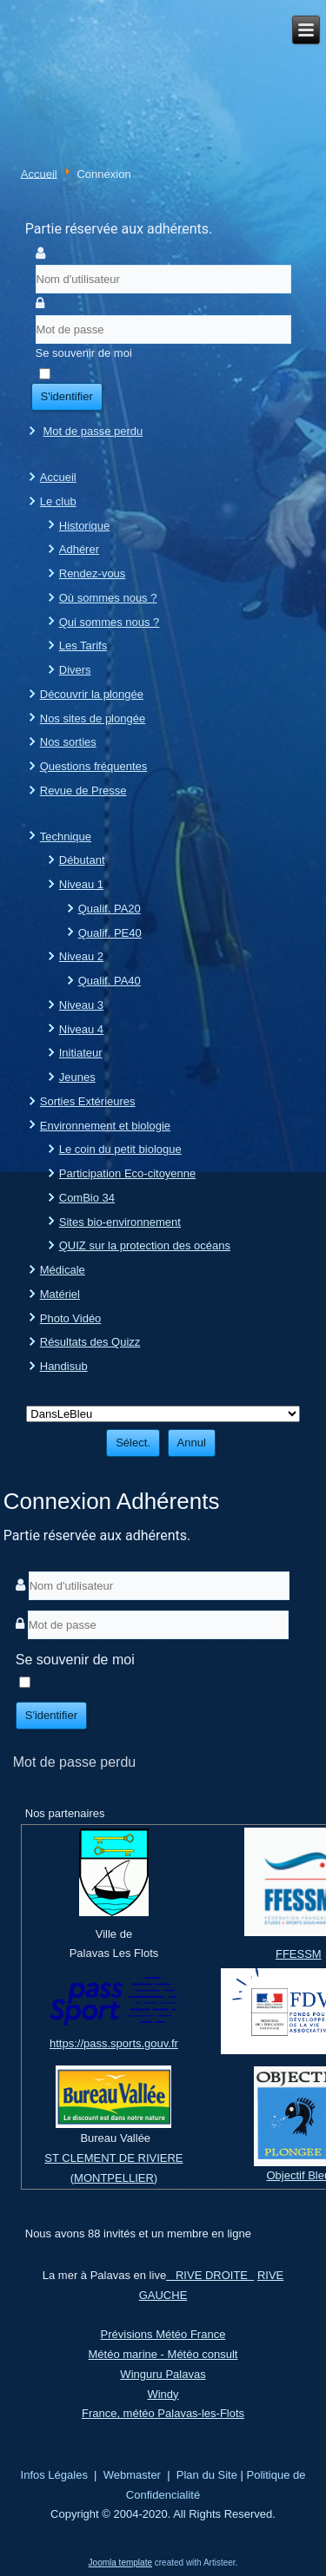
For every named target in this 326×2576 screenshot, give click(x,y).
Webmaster (132, 2474)
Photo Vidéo (71, 1318)
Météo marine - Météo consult (163, 2354)
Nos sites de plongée (92, 718)
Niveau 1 (81, 884)
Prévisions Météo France (163, 2334)
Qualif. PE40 (110, 932)
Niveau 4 (81, 1029)
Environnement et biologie (105, 1125)
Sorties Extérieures (88, 1101)
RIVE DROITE (210, 2275)
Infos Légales (54, 2474)
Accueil (39, 173)
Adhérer (79, 549)
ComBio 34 (87, 1197)
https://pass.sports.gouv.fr (114, 2043)
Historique (84, 525)
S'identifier (67, 396)
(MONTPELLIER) (113, 2177)
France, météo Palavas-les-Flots (163, 2413)
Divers (75, 669)
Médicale (62, 1269)
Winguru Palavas (162, 2374)
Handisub (64, 1366)
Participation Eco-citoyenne (127, 1173)
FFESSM (299, 1953)
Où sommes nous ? (108, 597)
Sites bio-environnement (120, 1222)
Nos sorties (68, 741)
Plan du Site (206, 2474)
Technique (65, 836)
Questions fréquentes (94, 766)
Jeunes (77, 1077)
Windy (162, 2394)
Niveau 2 (81, 956)
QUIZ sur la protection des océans (144, 1245)
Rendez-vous (92, 573)
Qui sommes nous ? (109, 622)
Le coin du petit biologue (120, 1149)
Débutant (82, 859)
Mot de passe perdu (93, 431)
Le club (58, 501)
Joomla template (120, 2562)
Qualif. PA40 (109, 980)
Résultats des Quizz (90, 1341)
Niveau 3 (81, 1004)
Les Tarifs (83, 645)
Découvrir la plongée (91, 694)
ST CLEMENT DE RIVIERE (113, 2157)
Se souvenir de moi (84, 352)
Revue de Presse (83, 790)
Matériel (60, 1294)
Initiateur (81, 1052)
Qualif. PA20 (109, 908)
